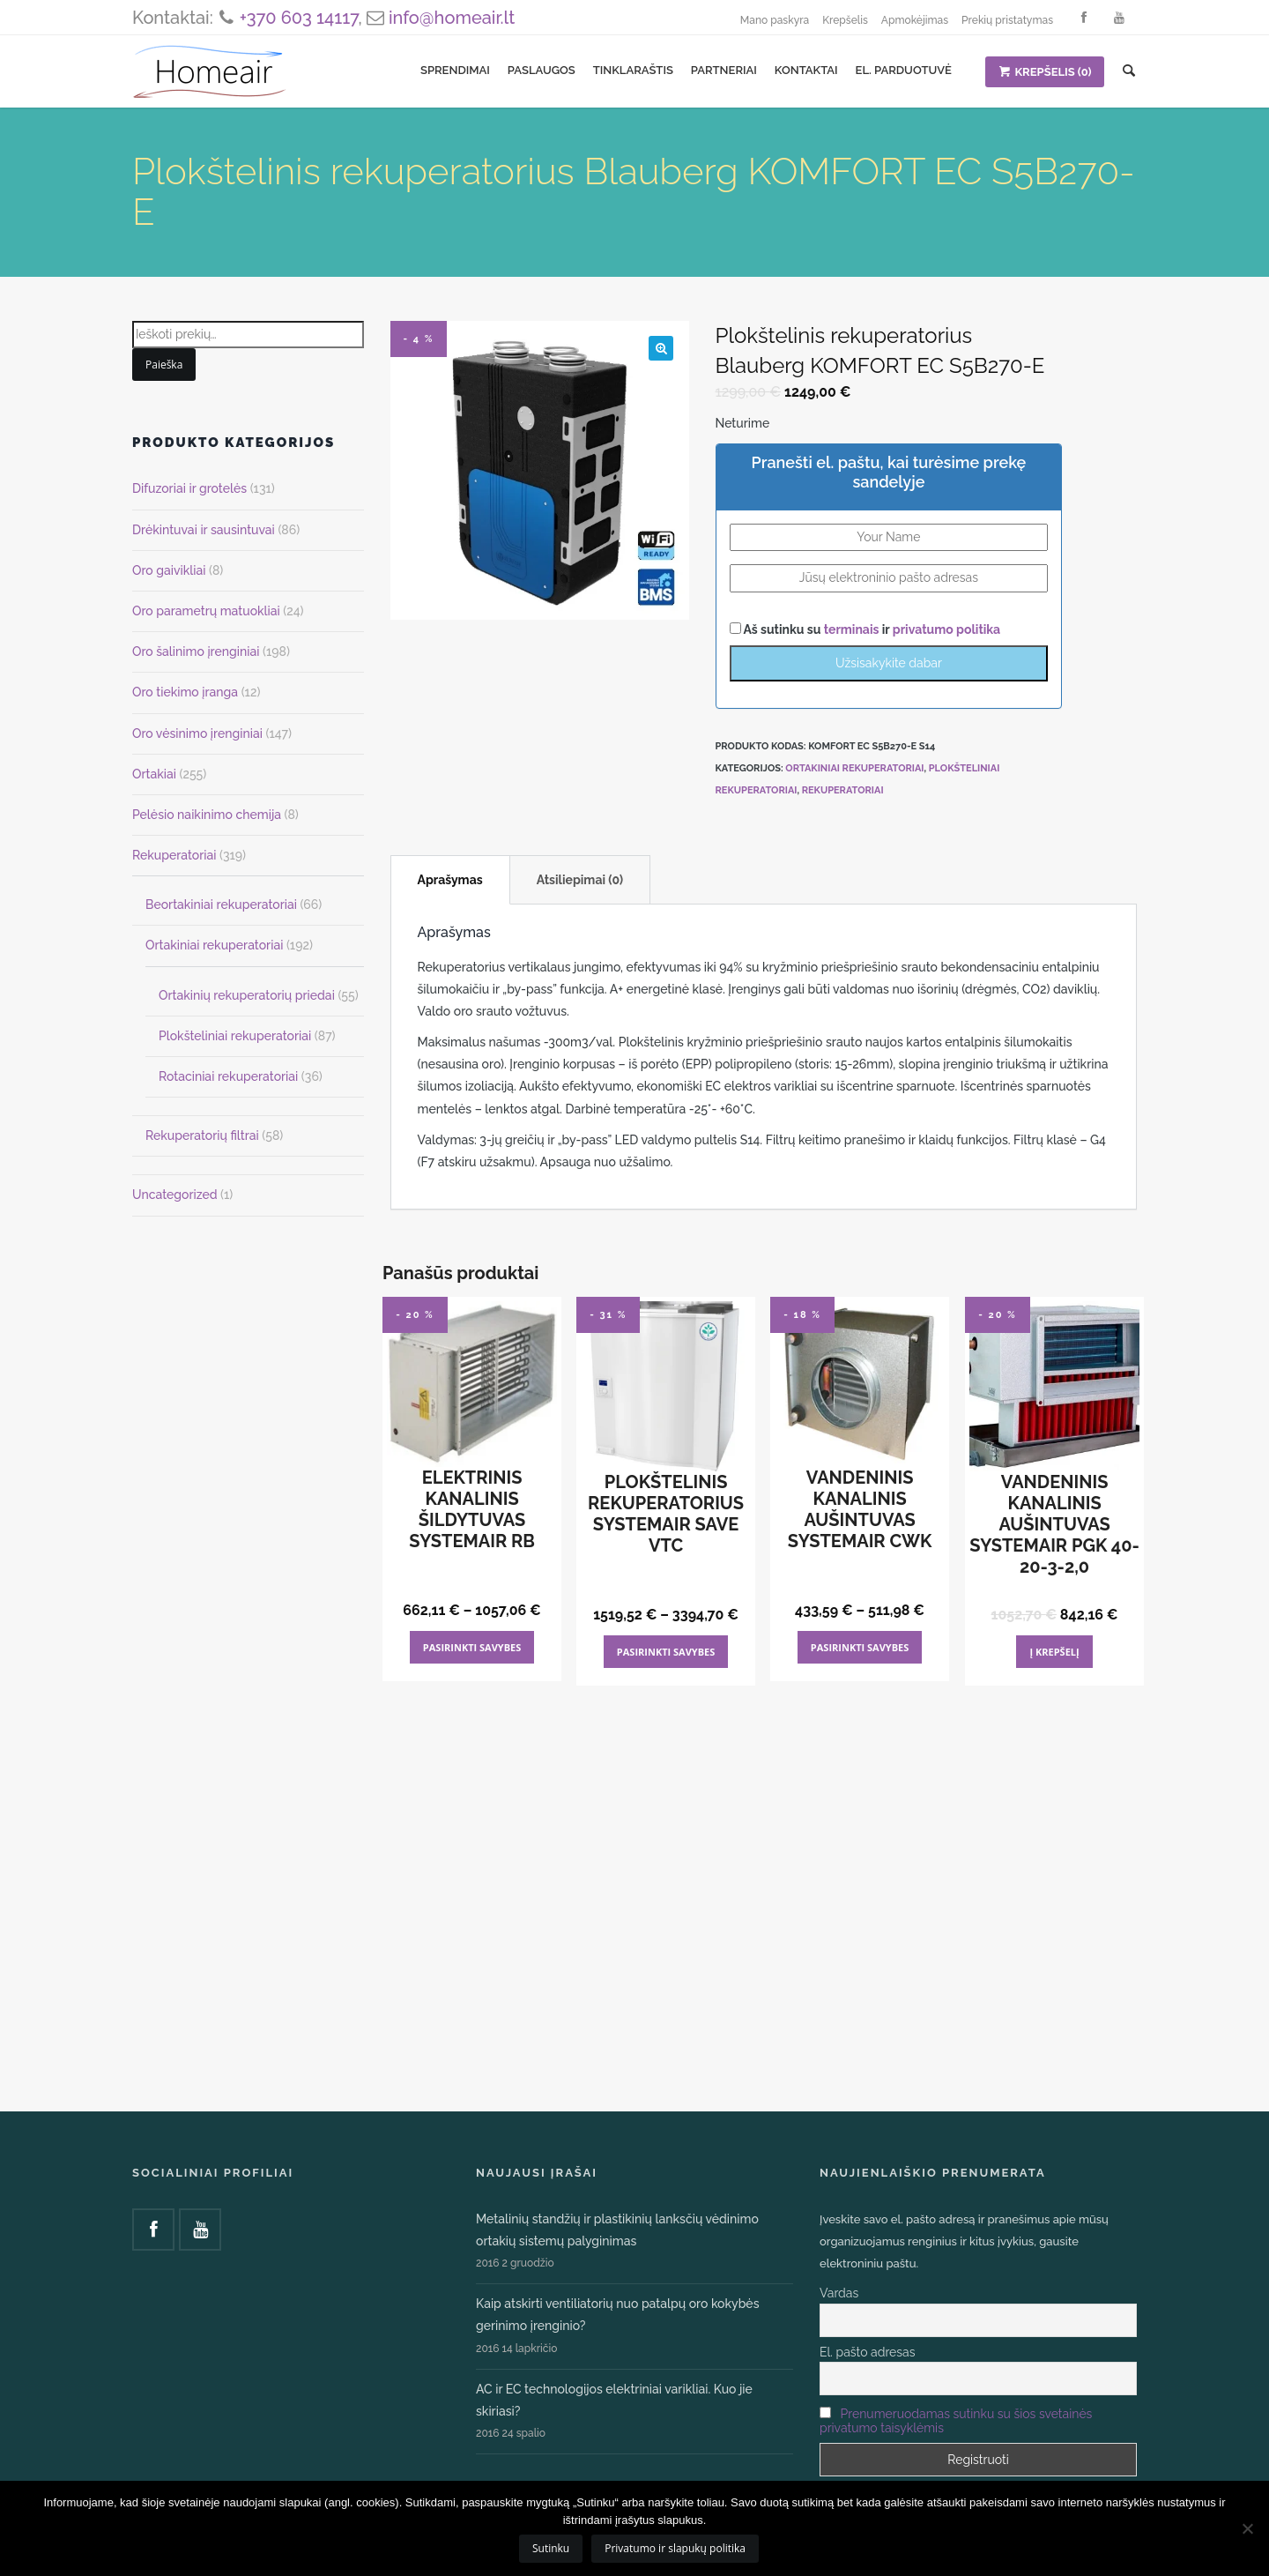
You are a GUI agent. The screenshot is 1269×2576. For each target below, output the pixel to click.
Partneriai (724, 70)
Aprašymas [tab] (450, 880)
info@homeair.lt (452, 17)
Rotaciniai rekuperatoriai (228, 1076)
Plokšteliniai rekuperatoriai (235, 1036)
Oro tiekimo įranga (185, 692)
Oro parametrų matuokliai (206, 611)
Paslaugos (541, 70)
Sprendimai (455, 70)
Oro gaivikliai (168, 570)
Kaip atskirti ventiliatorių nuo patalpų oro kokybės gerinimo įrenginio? (617, 2315)
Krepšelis (845, 20)
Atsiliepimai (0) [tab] (580, 880)
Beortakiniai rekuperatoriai (221, 904)
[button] (661, 348)
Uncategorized (175, 1194)
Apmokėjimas (914, 20)
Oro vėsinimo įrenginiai (197, 733)
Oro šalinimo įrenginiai (195, 651)
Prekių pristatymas (1007, 20)
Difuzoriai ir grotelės (189, 488)
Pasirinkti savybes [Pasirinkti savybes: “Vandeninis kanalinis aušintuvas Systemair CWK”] (860, 1647)
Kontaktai (806, 70)
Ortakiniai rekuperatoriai (854, 768)
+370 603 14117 (299, 17)
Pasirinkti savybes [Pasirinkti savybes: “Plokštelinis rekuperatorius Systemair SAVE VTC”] (666, 1651)
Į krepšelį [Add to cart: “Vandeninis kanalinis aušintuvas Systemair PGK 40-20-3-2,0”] (1054, 1651)
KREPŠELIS (1044, 71)
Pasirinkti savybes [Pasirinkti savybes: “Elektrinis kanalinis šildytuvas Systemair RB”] (472, 1647)
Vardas (839, 2293)
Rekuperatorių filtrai (202, 1135)
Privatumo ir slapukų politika (675, 2548)
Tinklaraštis (633, 70)
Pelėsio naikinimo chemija (206, 815)
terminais (853, 629)
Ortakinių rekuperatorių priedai (247, 995)
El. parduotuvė (904, 70)
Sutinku (550, 2548)
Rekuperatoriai (843, 790)
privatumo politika (946, 629)
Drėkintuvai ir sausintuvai (203, 530)
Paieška (163, 364)
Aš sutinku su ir (865, 629)
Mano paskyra (774, 20)
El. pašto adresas (867, 2352)
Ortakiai (154, 774)
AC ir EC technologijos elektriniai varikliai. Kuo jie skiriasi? (614, 2400)
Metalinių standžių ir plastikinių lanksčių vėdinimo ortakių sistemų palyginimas (617, 2230)
